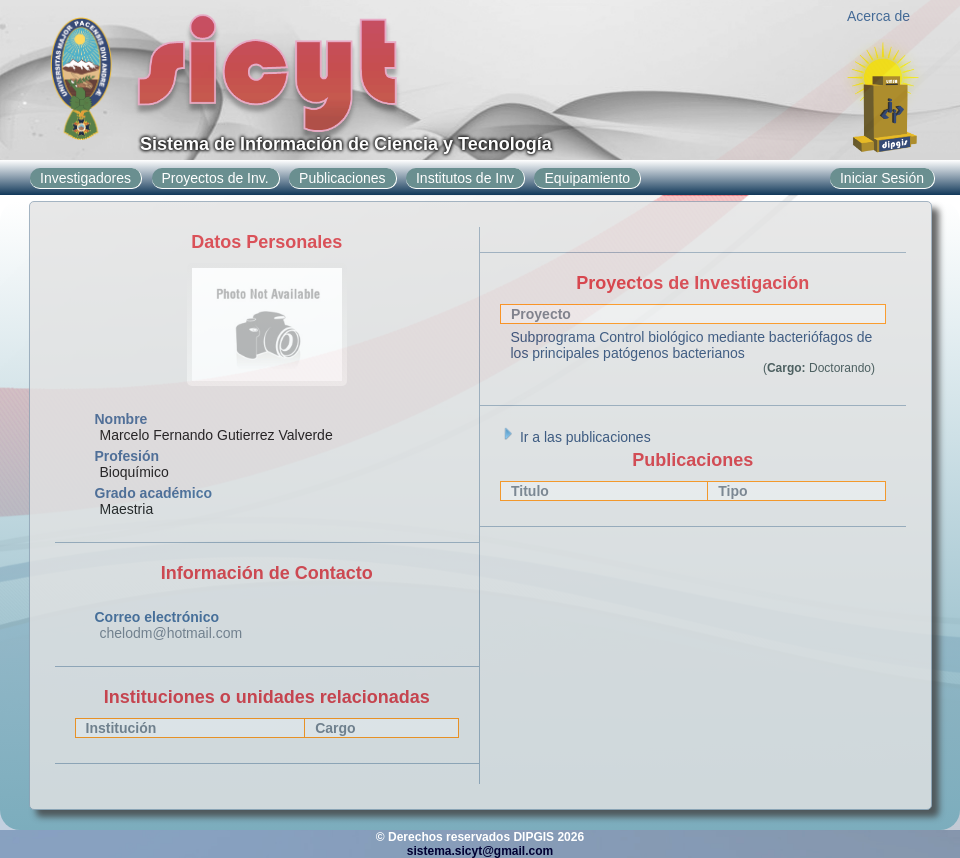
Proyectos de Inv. (215, 178)
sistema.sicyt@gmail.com (480, 851)
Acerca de (878, 16)
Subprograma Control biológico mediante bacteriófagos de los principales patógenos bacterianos (692, 345)
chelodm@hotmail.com (171, 633)
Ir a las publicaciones (575, 437)
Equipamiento (587, 178)
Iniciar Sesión (882, 178)
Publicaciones (342, 178)
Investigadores (85, 178)
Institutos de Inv (465, 178)
